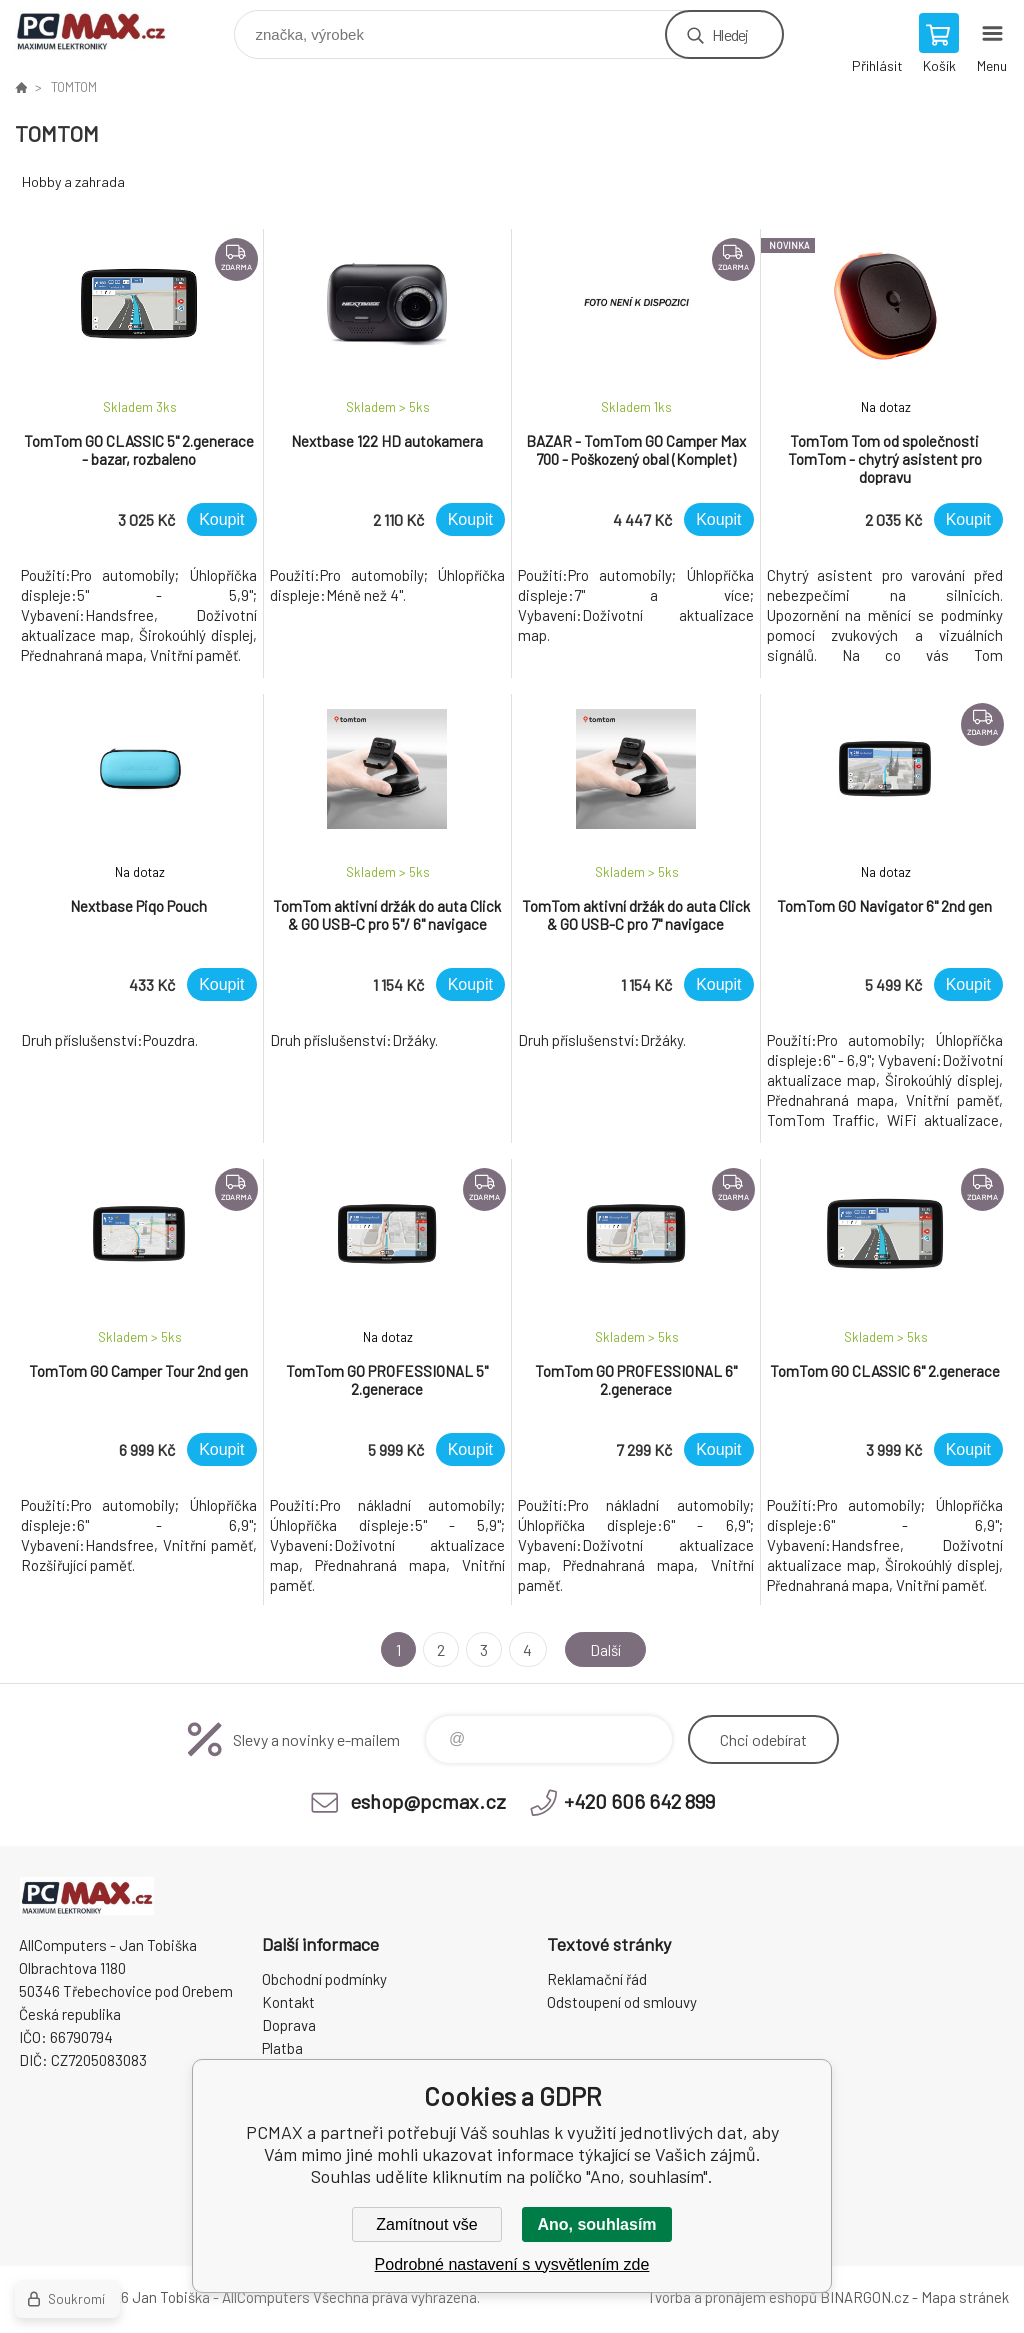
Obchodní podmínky (324, 1979)
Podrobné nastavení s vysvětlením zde (512, 2264)
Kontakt (288, 2002)
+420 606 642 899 (639, 1801)
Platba (282, 2048)
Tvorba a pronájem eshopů (732, 2297)
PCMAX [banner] (103, 29)
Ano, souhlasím (596, 2224)
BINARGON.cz (864, 2297)
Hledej (730, 34)
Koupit (221, 519)
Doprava (289, 2025)
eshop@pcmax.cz (428, 1801)
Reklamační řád (597, 1979)
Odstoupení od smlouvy (622, 2002)
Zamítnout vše (426, 2224)
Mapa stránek (965, 2297)
